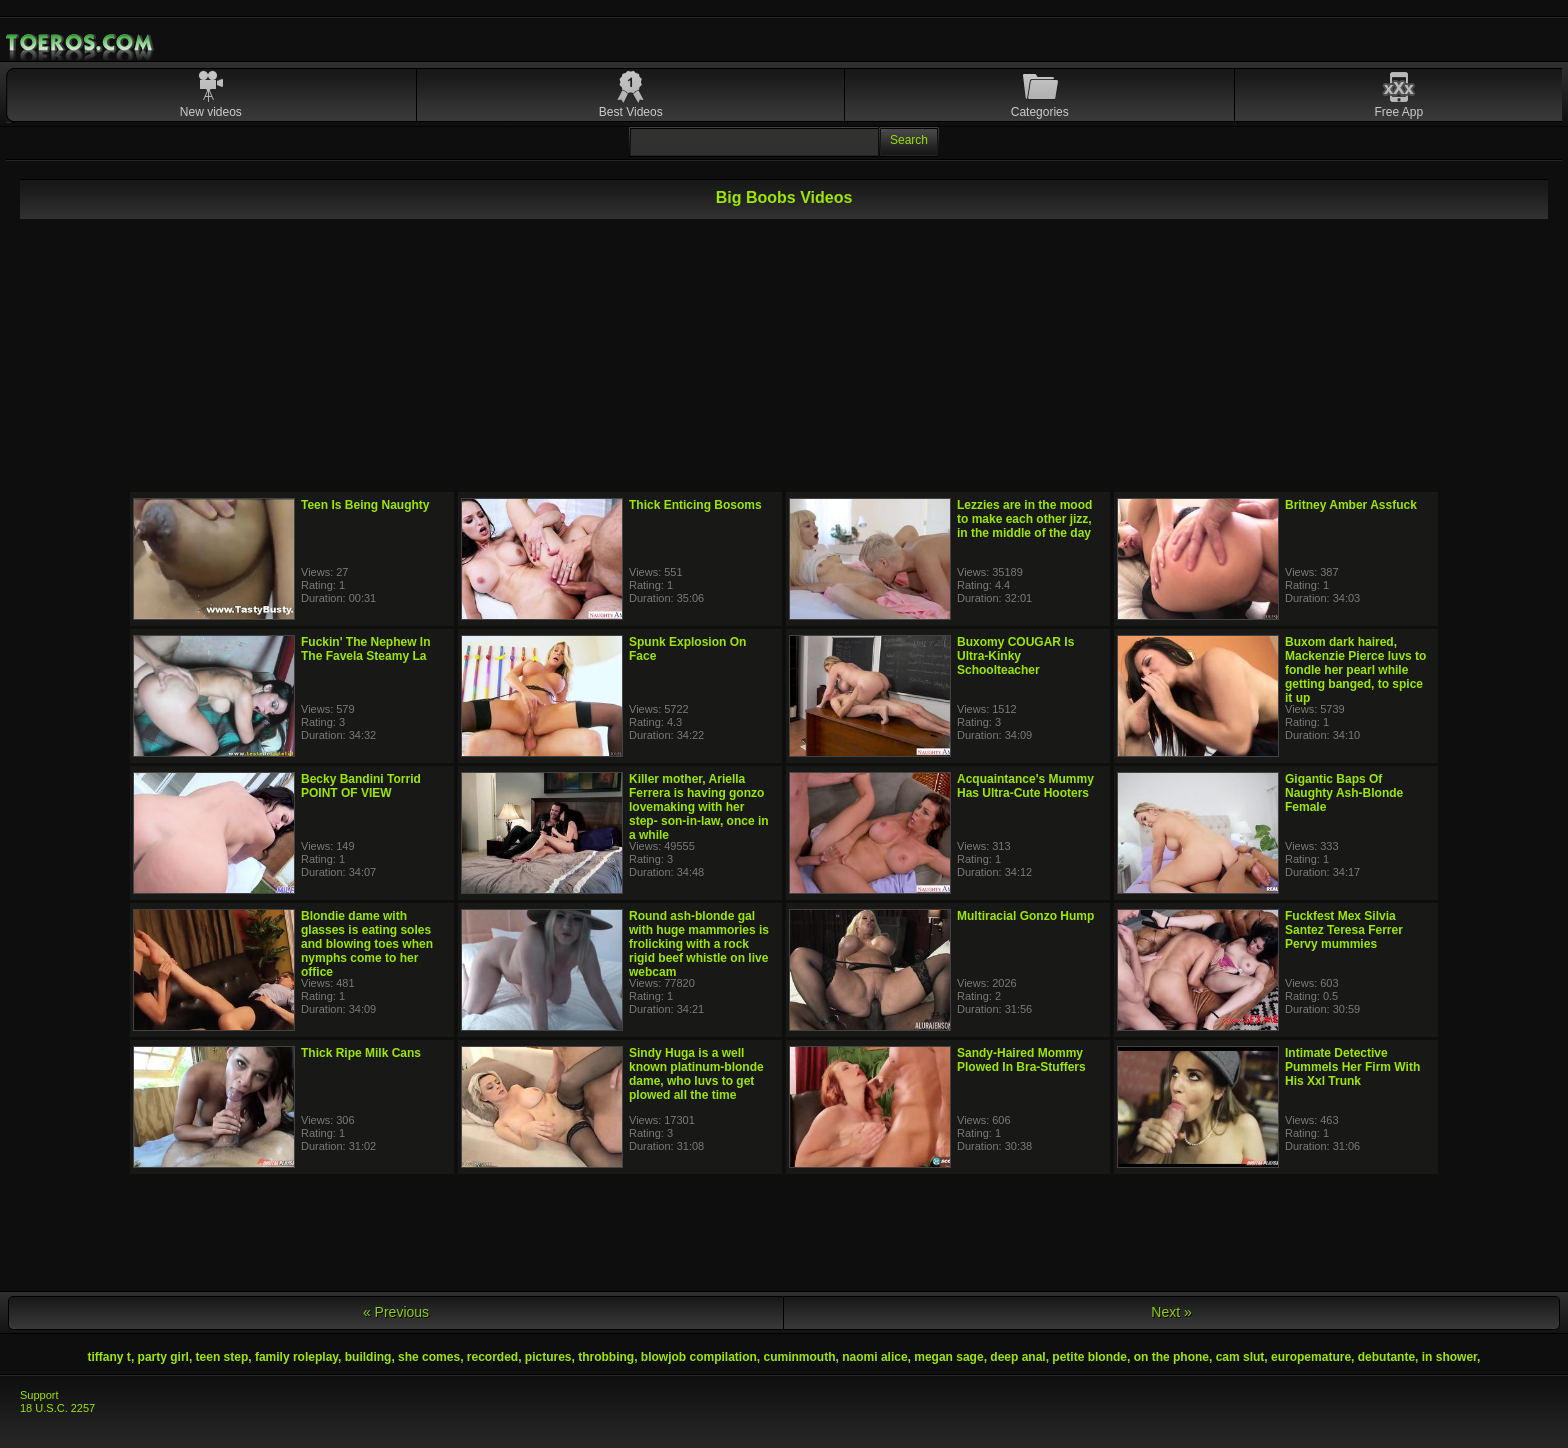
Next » (1171, 1312)
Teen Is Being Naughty (365, 505)
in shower (1449, 1357)
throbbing (606, 1357)
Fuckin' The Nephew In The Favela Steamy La (366, 649)
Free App (1399, 112)
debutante (1386, 1357)
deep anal (1017, 1357)
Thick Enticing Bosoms (695, 505)
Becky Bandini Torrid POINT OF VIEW (361, 786)
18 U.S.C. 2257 (57, 1408)
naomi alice (874, 1357)
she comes (429, 1357)
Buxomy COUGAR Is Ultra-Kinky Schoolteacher (1015, 656)
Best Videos (631, 112)
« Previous (396, 1312)
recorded (492, 1357)
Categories (1040, 112)
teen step (222, 1357)
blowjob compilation (699, 1357)
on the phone (1171, 1357)
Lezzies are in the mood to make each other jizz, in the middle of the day (1024, 519)
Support (39, 1395)
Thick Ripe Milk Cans (361, 1053)
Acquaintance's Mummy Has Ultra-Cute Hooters (1025, 786)
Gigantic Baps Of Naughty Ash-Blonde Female (1344, 793)
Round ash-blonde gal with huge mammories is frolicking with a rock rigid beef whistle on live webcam (699, 944)
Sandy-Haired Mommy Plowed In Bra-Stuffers (1021, 1060)
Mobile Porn (81, 43)
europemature (1311, 1357)
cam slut (1240, 1357)
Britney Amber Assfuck (1351, 505)
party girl (163, 1357)
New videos (211, 112)
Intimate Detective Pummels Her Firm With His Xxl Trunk (1352, 1067)
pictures (548, 1357)
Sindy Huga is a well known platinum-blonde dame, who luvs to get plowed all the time (696, 1074)
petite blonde (1089, 1357)
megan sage (948, 1357)
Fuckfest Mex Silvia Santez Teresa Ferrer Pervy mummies (1344, 930)
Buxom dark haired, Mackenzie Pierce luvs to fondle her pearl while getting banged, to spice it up (1355, 670)
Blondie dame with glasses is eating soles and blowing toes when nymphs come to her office (367, 944)
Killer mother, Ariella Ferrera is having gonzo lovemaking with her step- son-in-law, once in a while (699, 807)
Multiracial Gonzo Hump (1025, 916)
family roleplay (296, 1357)
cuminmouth (800, 1357)
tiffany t (109, 1357)
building (368, 1357)
